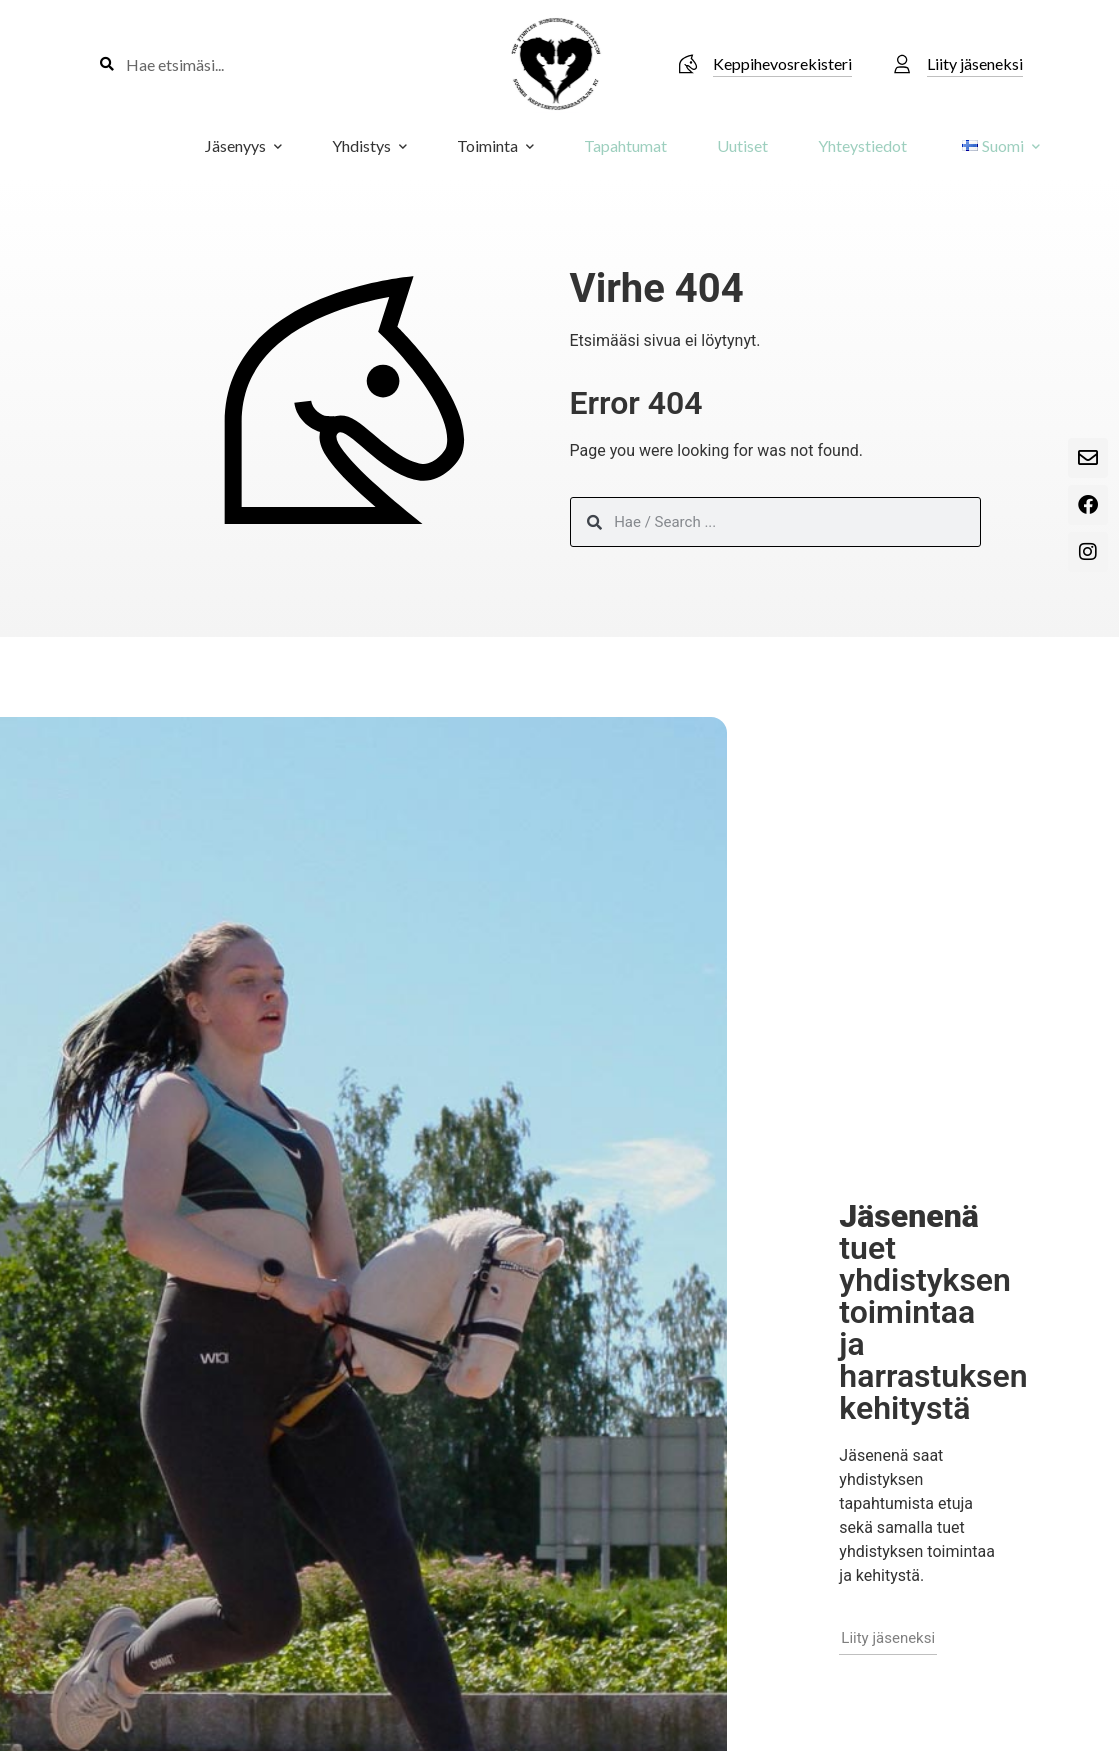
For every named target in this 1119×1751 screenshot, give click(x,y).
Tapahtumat (625, 145)
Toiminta (495, 145)
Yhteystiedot (862, 145)
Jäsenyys (243, 145)
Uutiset (742, 145)
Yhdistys (369, 145)
